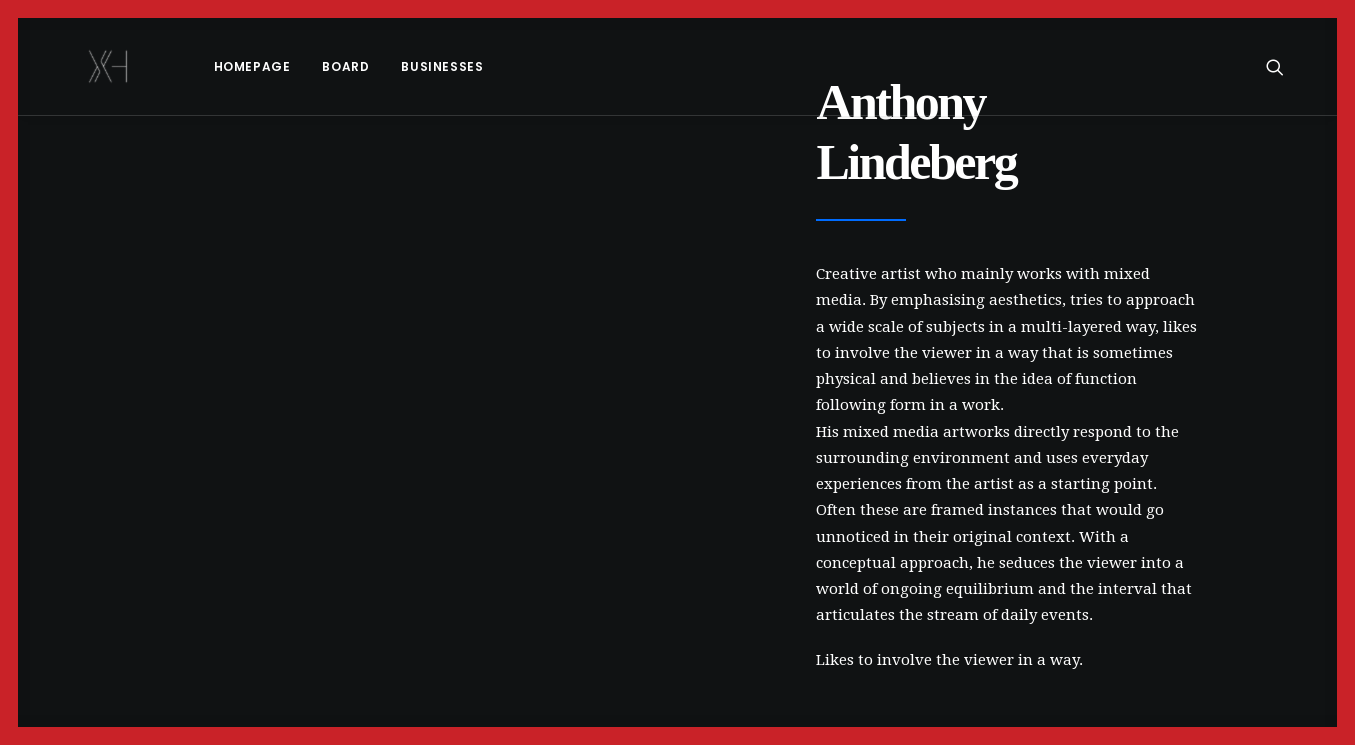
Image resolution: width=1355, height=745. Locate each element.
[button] (1284, 66)
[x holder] (83, 66)
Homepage (200, 66)
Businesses (390, 66)
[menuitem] (200, 66)
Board (293, 66)
